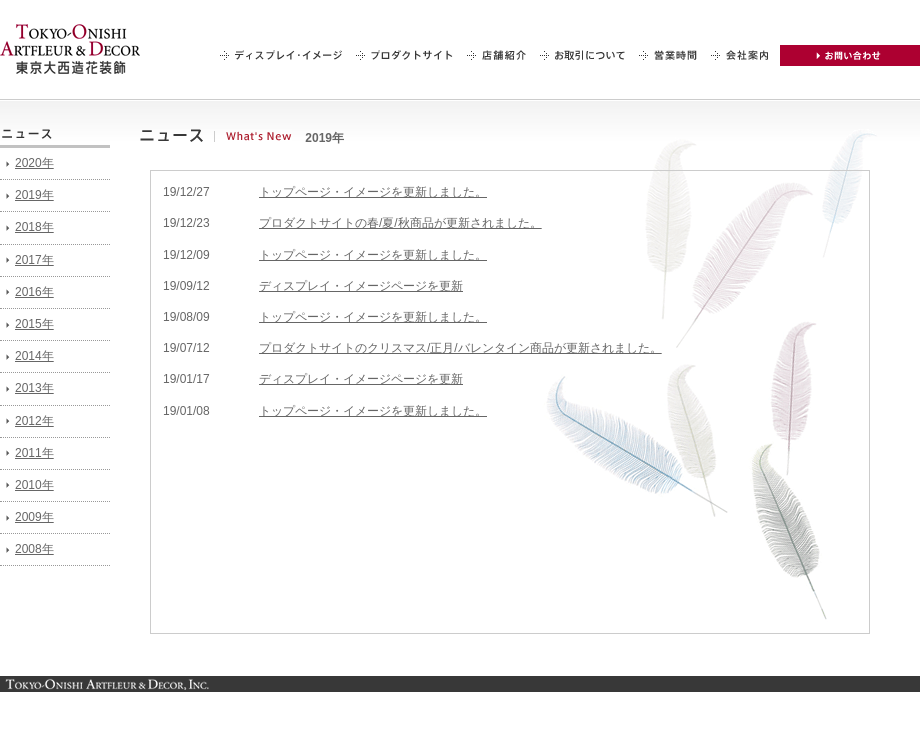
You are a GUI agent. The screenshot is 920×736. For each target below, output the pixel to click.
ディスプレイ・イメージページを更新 (361, 286)
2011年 (34, 453)
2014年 (34, 356)
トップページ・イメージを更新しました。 (373, 192)
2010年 (34, 485)
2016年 (34, 292)
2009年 (34, 517)
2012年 (34, 421)
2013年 (34, 388)
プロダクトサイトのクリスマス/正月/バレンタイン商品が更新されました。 (460, 348)
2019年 (34, 195)
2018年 (34, 227)
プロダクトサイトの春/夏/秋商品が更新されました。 (400, 223)
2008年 (34, 549)
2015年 (34, 324)
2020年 (34, 163)
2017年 (34, 260)
